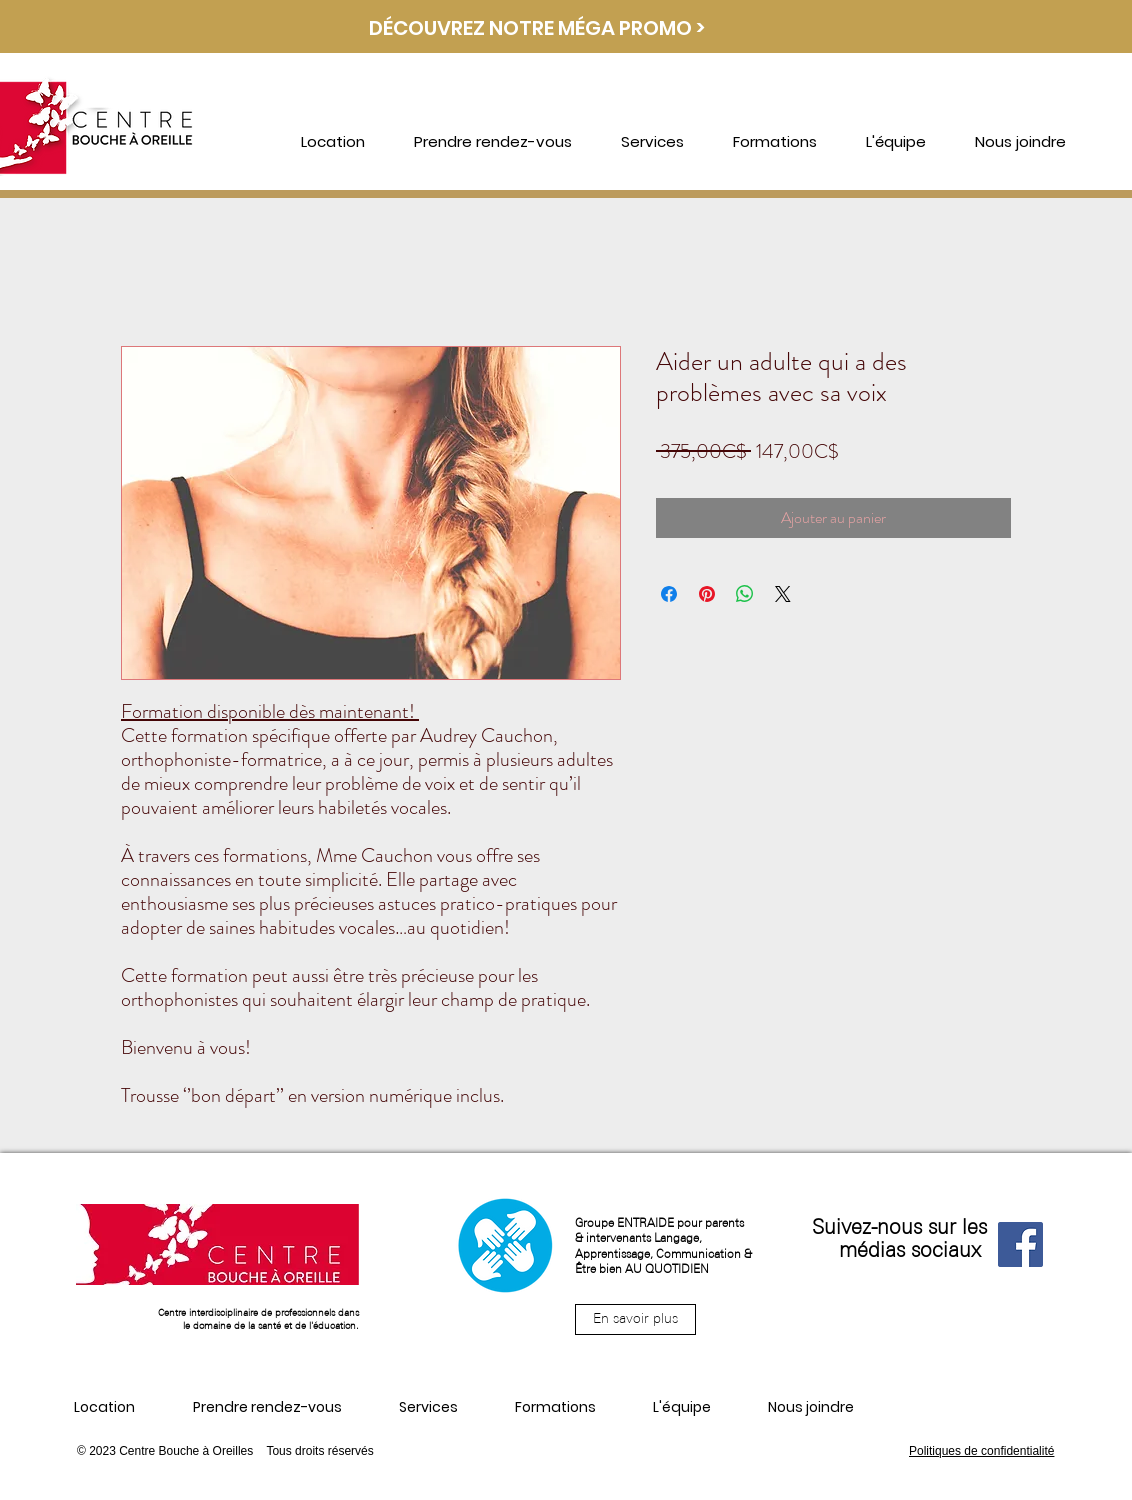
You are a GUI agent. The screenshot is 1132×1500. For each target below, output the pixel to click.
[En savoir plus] (635, 1319)
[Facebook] (1020, 1244)
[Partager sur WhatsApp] (745, 594)
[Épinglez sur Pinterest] (707, 594)
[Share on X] (783, 594)
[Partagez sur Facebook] (669, 594)
